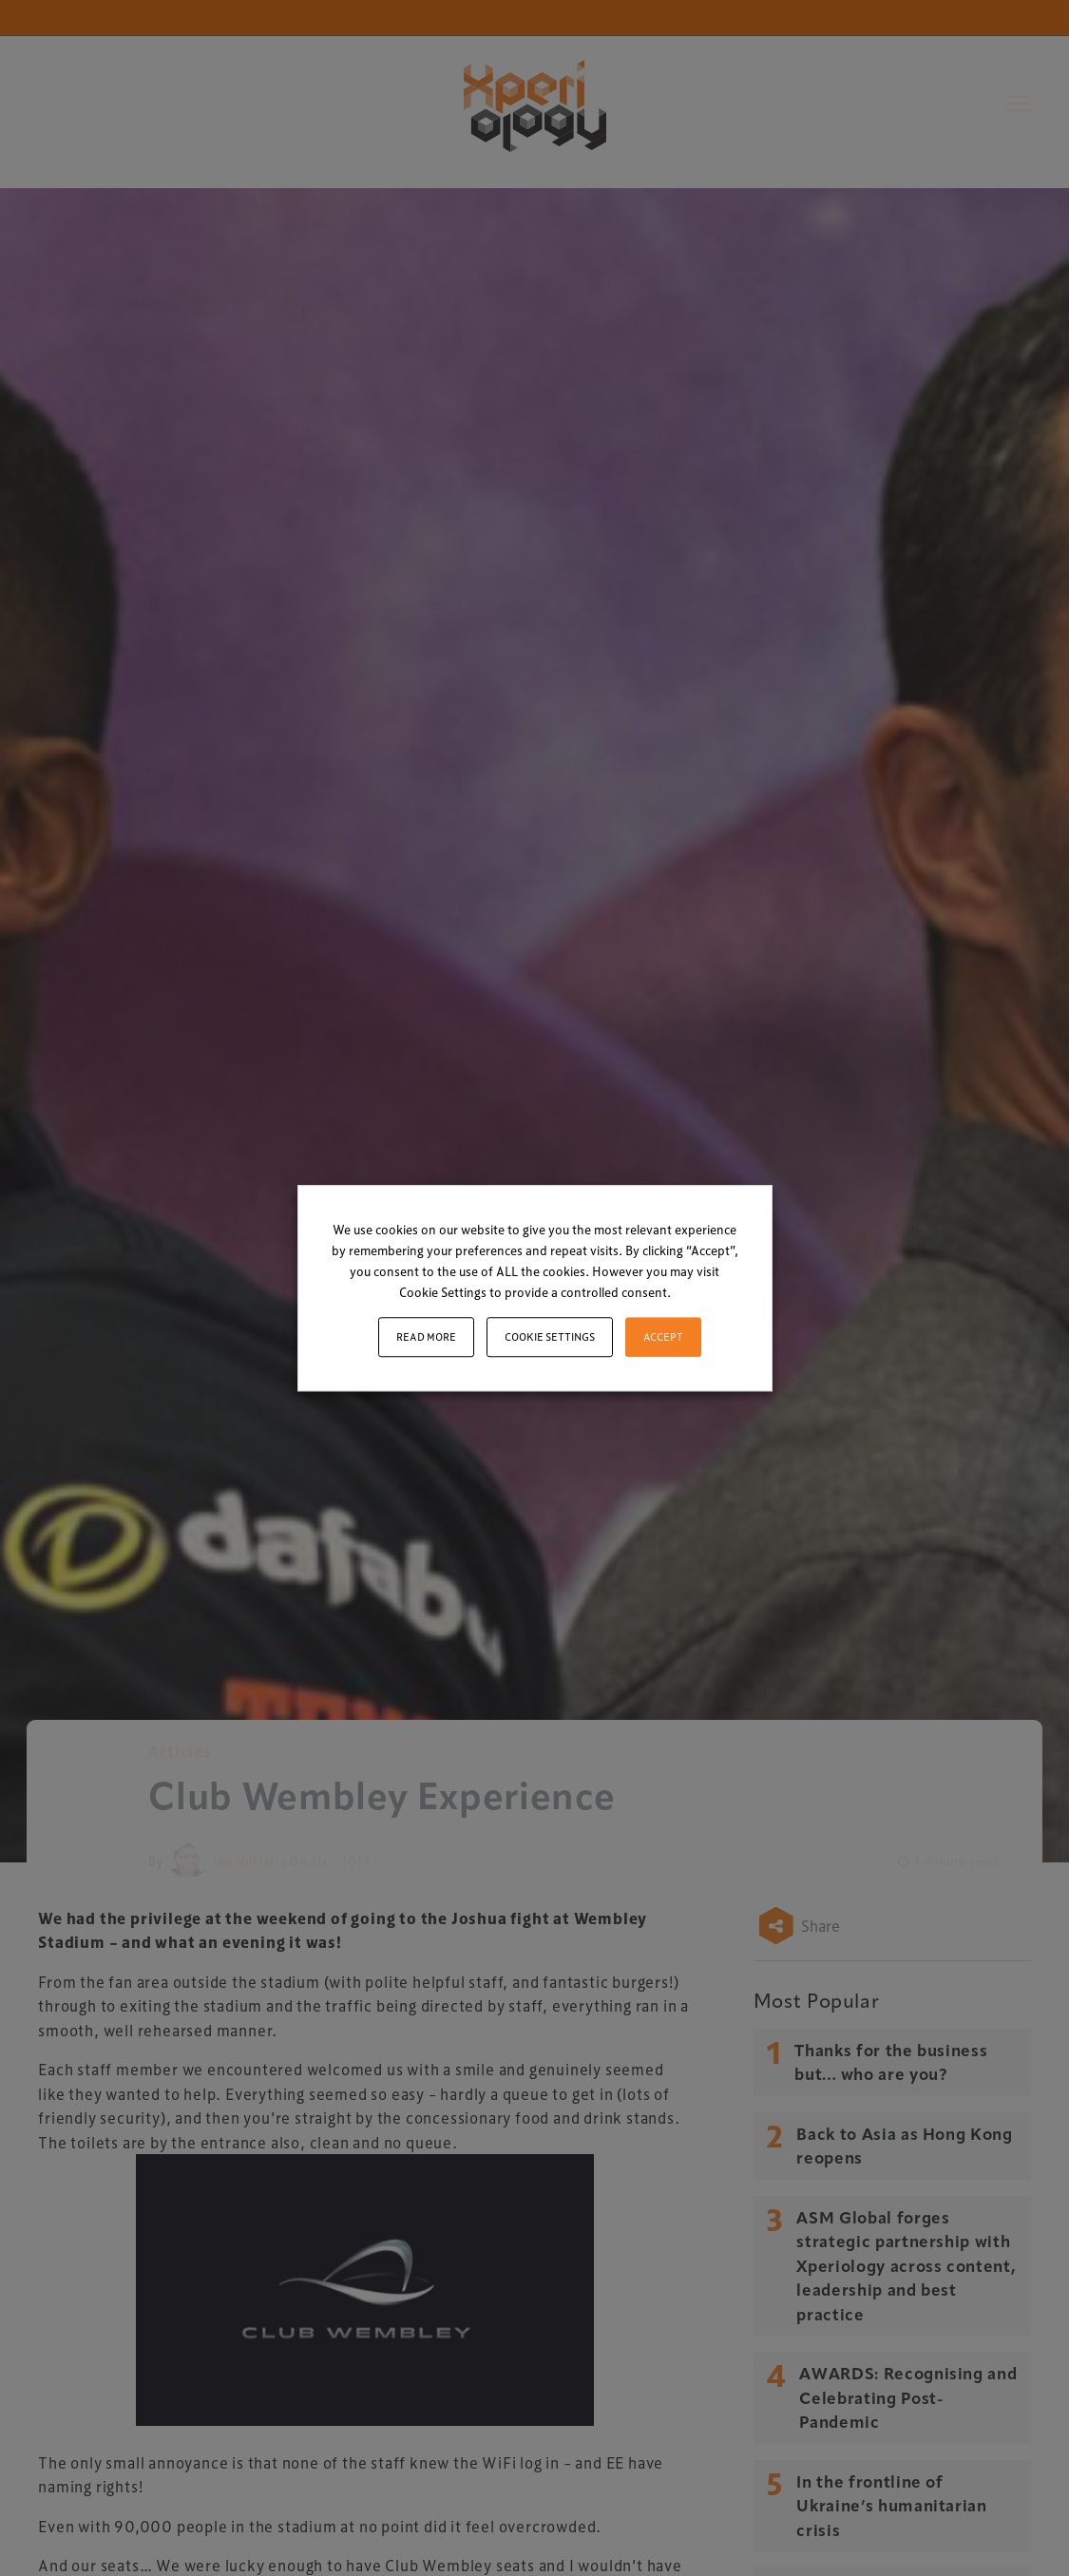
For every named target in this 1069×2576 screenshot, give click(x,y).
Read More (426, 1336)
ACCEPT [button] (663, 1336)
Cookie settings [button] (550, 1336)
